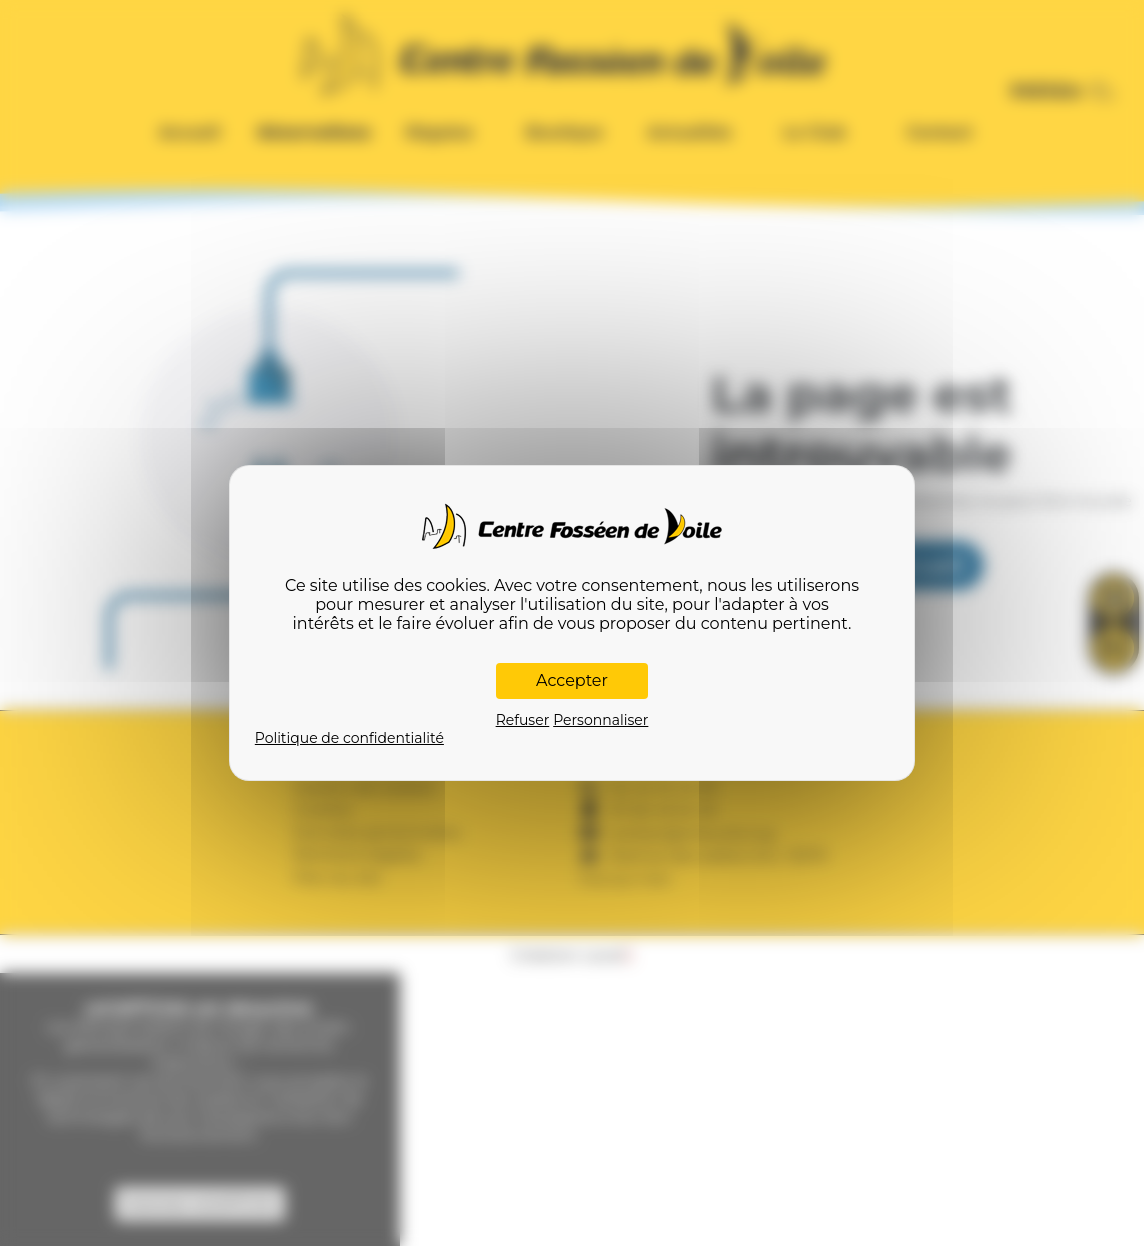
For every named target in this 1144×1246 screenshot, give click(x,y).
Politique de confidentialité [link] (349, 738)
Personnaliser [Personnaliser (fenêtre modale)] (600, 720)
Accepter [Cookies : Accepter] (572, 680)
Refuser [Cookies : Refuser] (523, 720)
